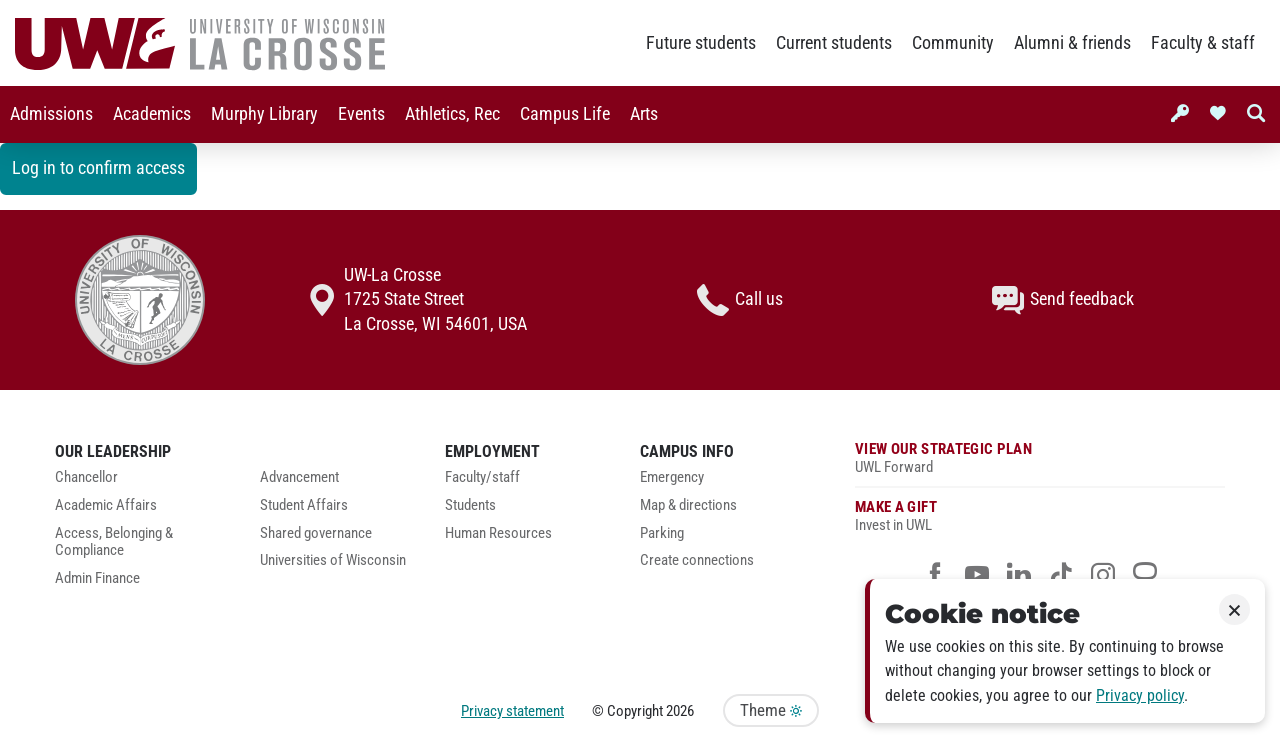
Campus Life (565, 114)
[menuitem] (51, 114)
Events (361, 114)
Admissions (51, 114)
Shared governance (316, 533)
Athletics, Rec (452, 114)
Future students (701, 43)
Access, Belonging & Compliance (114, 542)
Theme (771, 710)
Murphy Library (264, 114)
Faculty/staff (482, 477)
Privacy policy (1140, 695)
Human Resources (498, 533)
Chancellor (86, 477)
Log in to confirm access (98, 168)
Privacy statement (512, 711)
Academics (152, 114)
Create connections (697, 560)
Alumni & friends (1072, 43)
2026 (680, 711)
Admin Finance (97, 578)
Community (953, 43)
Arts (644, 114)
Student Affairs (304, 505)
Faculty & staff (1203, 43)
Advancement (299, 477)
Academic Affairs (106, 505)
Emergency (672, 477)
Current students (834, 43)
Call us (740, 300)
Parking (662, 533)
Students (470, 505)
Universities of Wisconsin (333, 560)
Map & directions (688, 505)
